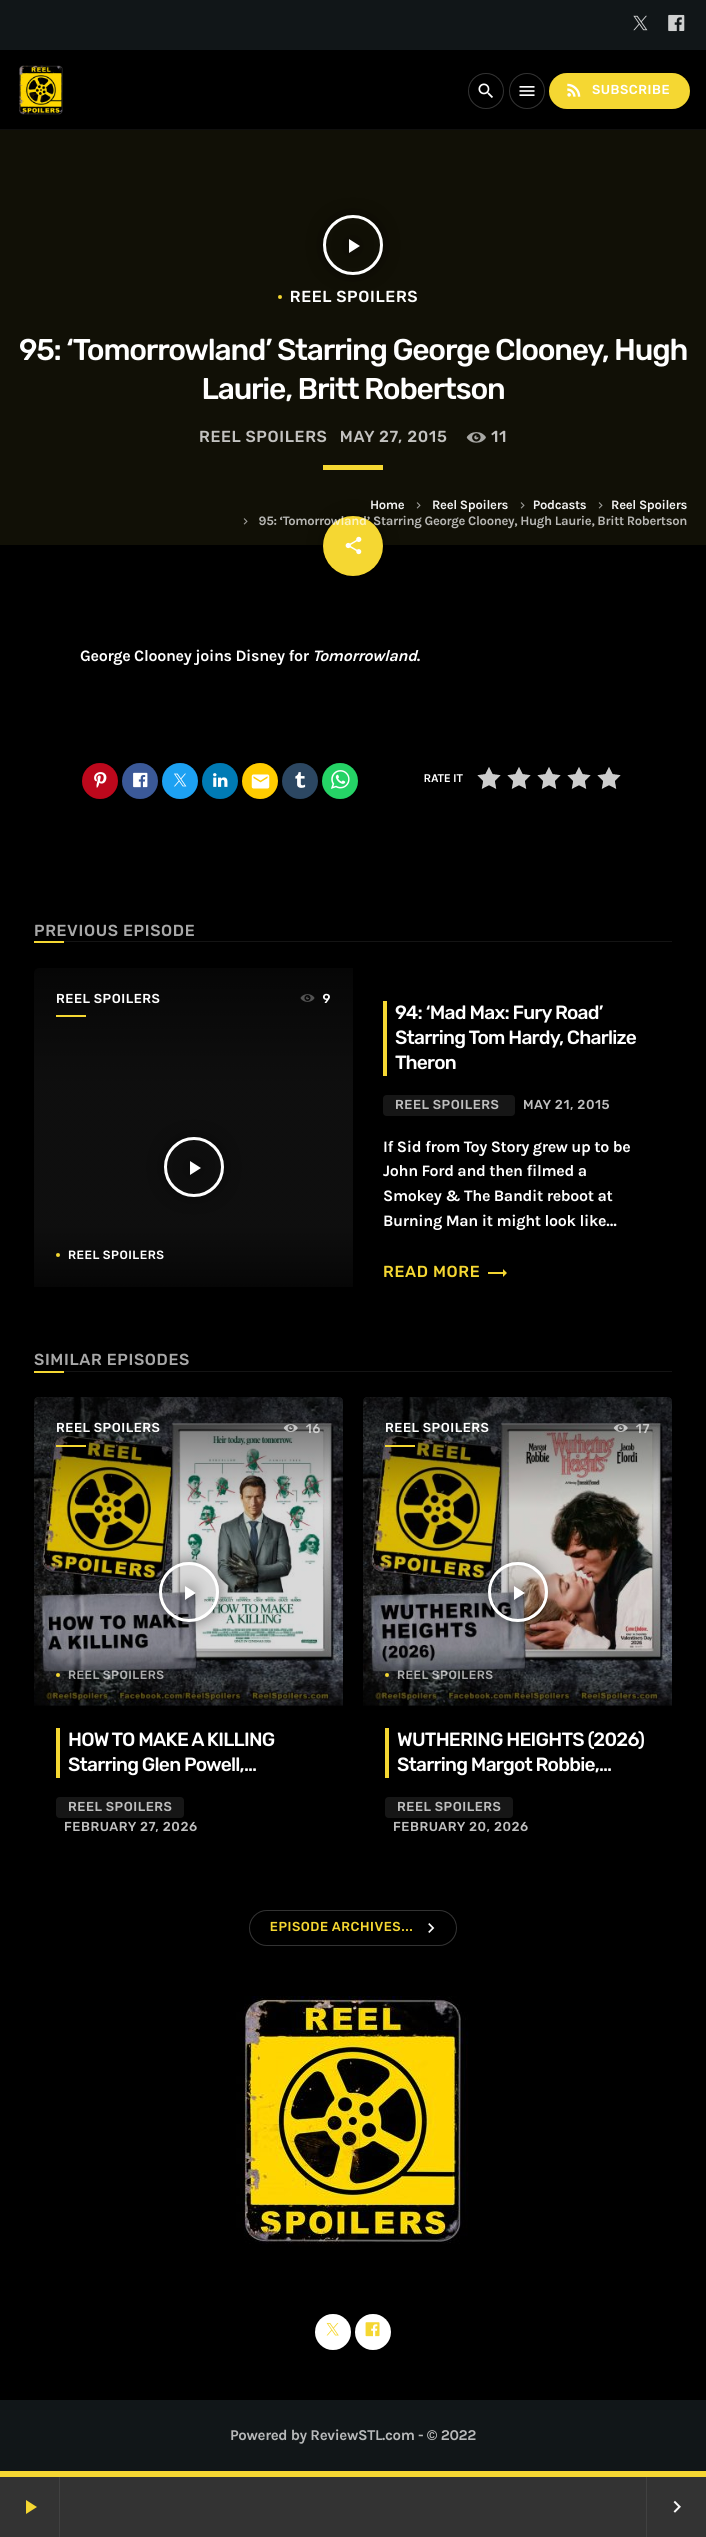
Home (387, 505)
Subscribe (617, 90)
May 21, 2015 (566, 1105)
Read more (446, 1271)
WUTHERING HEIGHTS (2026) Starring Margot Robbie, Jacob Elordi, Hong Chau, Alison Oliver (520, 1777)
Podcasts (560, 505)
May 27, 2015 (394, 436)
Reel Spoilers (470, 505)
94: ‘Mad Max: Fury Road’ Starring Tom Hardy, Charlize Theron (515, 1037)
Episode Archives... (341, 1927)
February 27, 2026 (131, 1827)
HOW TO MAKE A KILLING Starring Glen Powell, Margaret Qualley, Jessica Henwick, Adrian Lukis (176, 1777)
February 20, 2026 (461, 1827)
